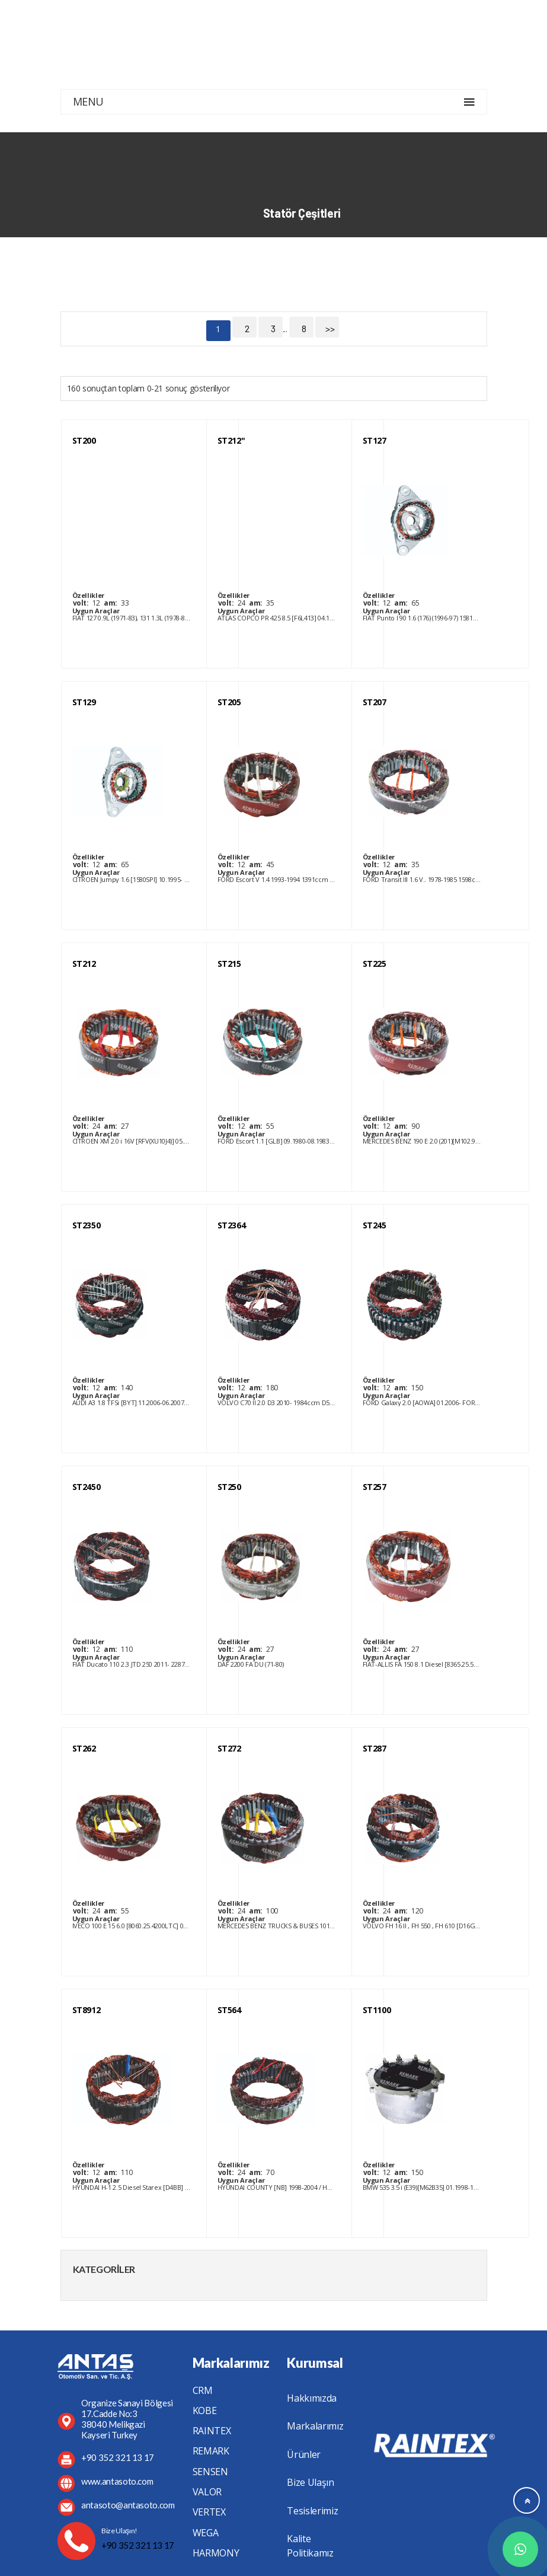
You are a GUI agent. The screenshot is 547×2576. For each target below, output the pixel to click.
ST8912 (86, 2009)
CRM (203, 2390)
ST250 (229, 1486)
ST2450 (86, 1486)
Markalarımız (315, 2425)
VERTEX (209, 2511)
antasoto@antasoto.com (128, 2504)
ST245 (374, 1225)
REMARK (211, 2450)
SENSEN (210, 2471)
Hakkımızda (312, 2398)
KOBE (205, 2410)
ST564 (229, 2009)
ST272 (229, 1748)
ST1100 (377, 2009)
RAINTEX (212, 2430)
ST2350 (86, 1225)
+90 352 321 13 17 (137, 2545)
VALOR (207, 2491)
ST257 (374, 1486)
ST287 (374, 1748)
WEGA (206, 2532)
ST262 (84, 1748)
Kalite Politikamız (310, 2545)
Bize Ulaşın (310, 2482)
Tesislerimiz (312, 2510)
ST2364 (231, 1225)
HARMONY (216, 2552)
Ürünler (304, 2454)
